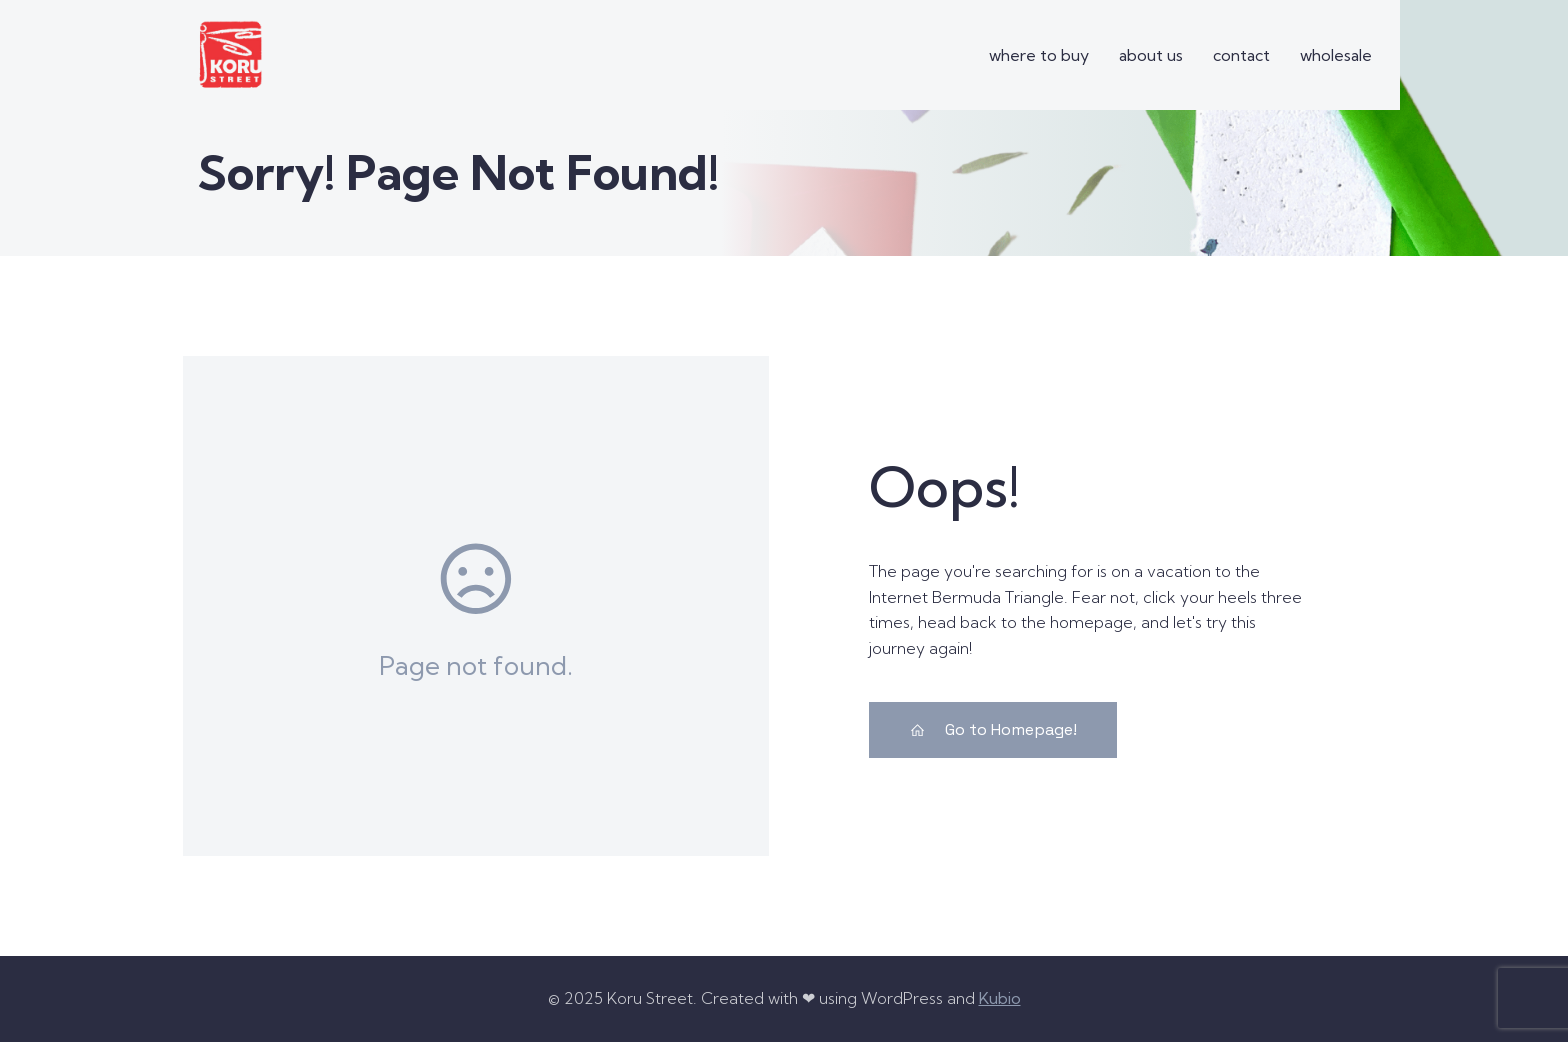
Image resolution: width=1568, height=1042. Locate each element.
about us (1151, 55)
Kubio (1000, 998)
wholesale (1336, 55)
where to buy (1039, 55)
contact (1241, 55)
